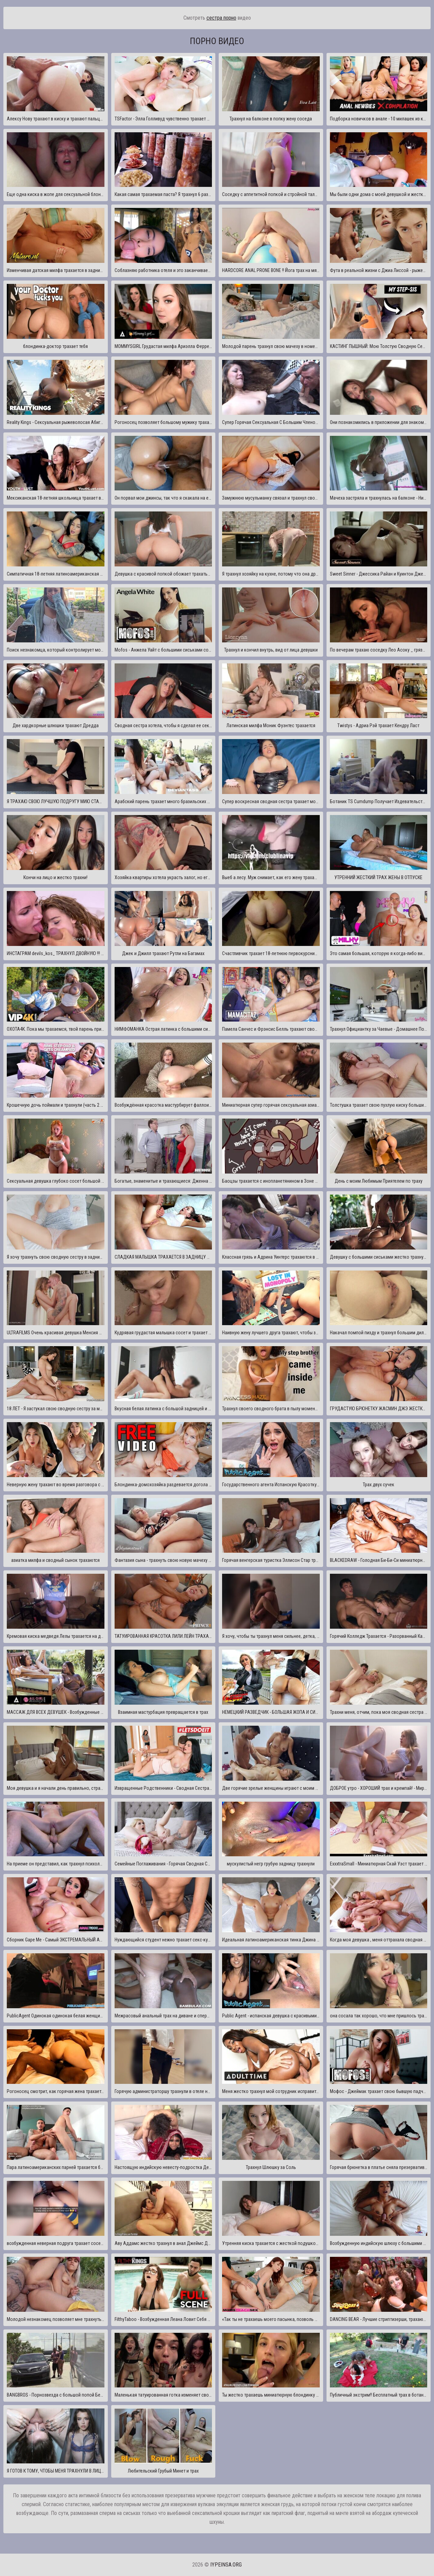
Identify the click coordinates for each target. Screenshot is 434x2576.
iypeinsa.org (226, 2564)
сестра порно (221, 18)
